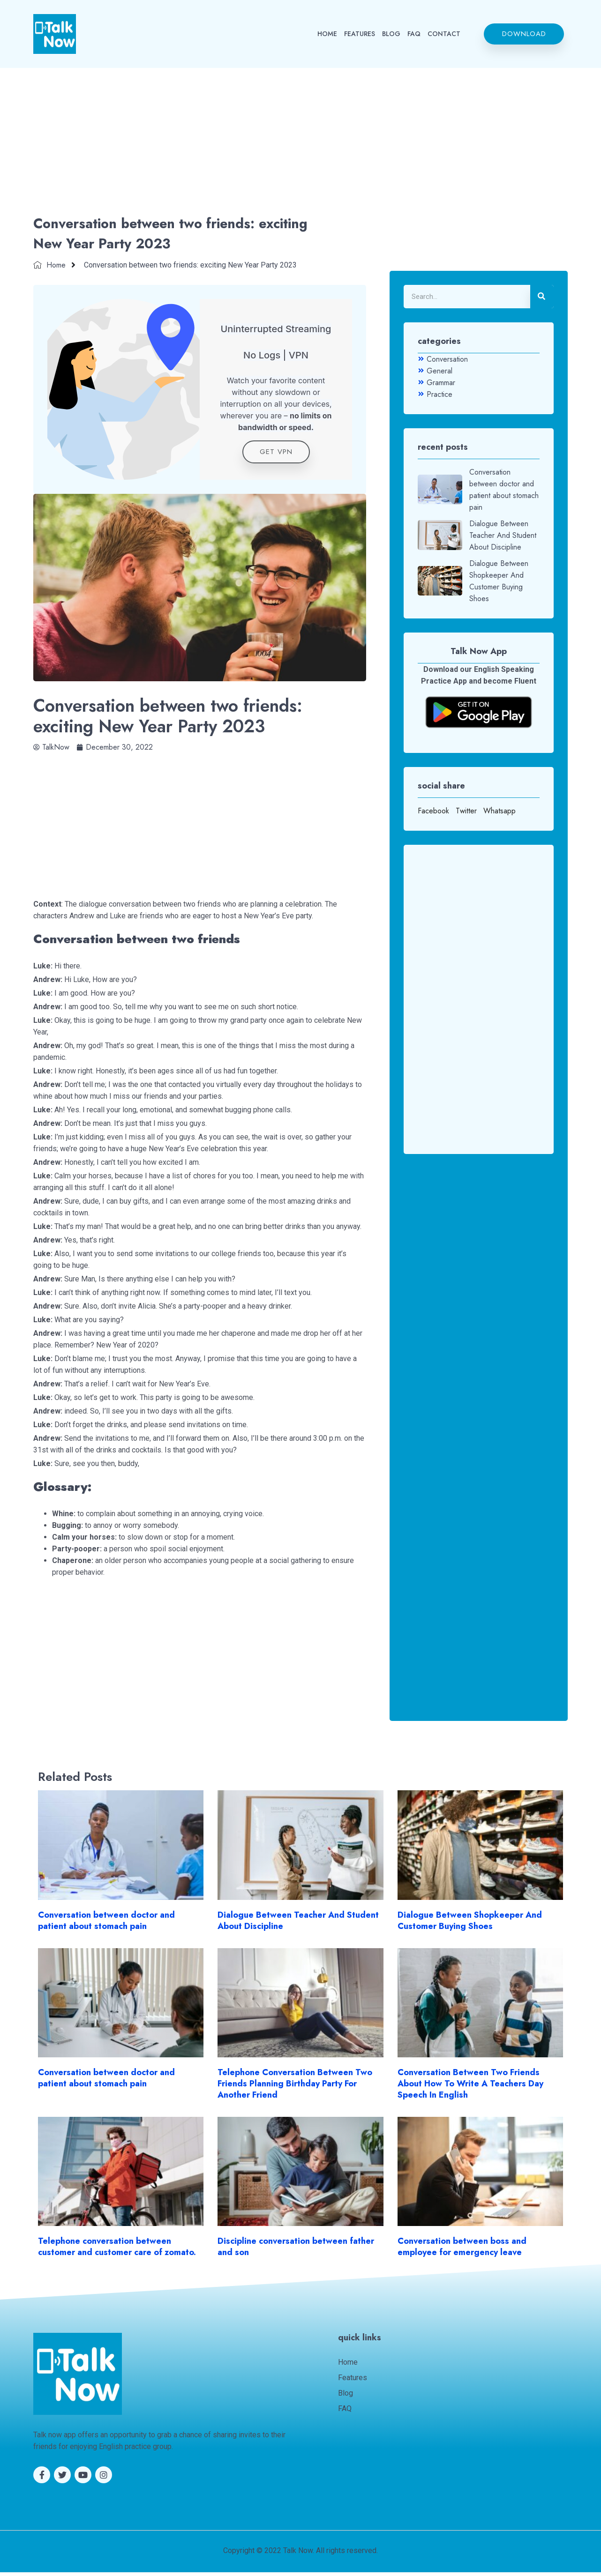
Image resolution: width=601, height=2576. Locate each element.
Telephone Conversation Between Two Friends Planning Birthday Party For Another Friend (295, 2087)
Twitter (466, 810)
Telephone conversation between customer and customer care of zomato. (117, 2250)
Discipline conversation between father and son (296, 2250)
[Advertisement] (300, 143)
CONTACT (444, 33)
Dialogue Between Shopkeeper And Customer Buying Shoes (470, 1924)
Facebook (433, 810)
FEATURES (359, 33)
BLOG (391, 33)
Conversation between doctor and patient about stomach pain (106, 1924)
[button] (524, 34)
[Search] (542, 296)
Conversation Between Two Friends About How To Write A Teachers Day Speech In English (470, 2087)
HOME (327, 33)
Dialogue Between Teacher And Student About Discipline (298, 1924)
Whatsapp (499, 810)
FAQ (414, 33)
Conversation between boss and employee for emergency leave (462, 2250)
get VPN (276, 455)
